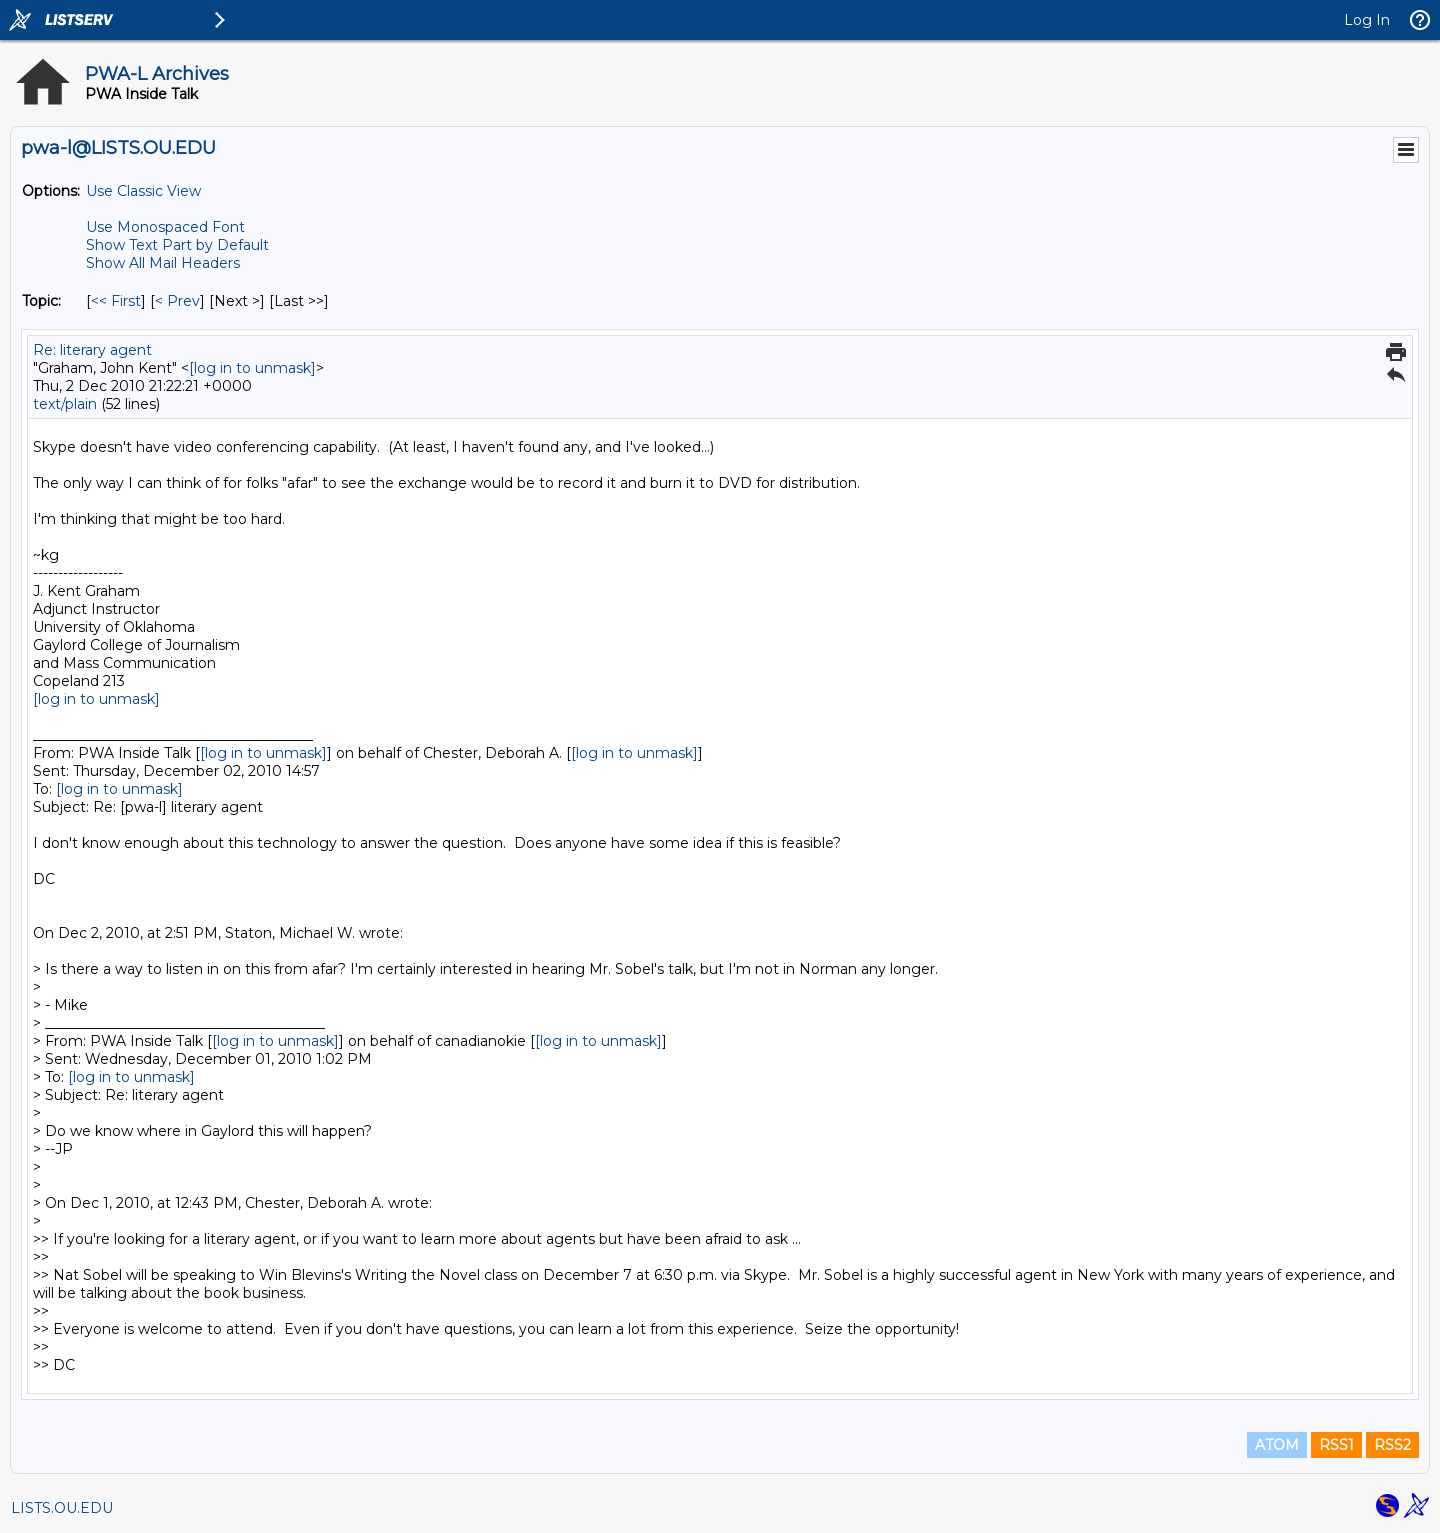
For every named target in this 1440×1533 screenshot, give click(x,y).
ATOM (1277, 1445)
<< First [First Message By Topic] (116, 301)
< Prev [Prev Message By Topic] (177, 301)
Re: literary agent (92, 350)
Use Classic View (143, 191)
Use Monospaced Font (165, 227)
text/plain (65, 404)
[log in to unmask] (252, 368)
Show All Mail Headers (163, 263)
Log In (1367, 20)
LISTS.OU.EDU (62, 1508)
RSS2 (1392, 1445)
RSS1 (1336, 1445)
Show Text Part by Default (177, 245)
